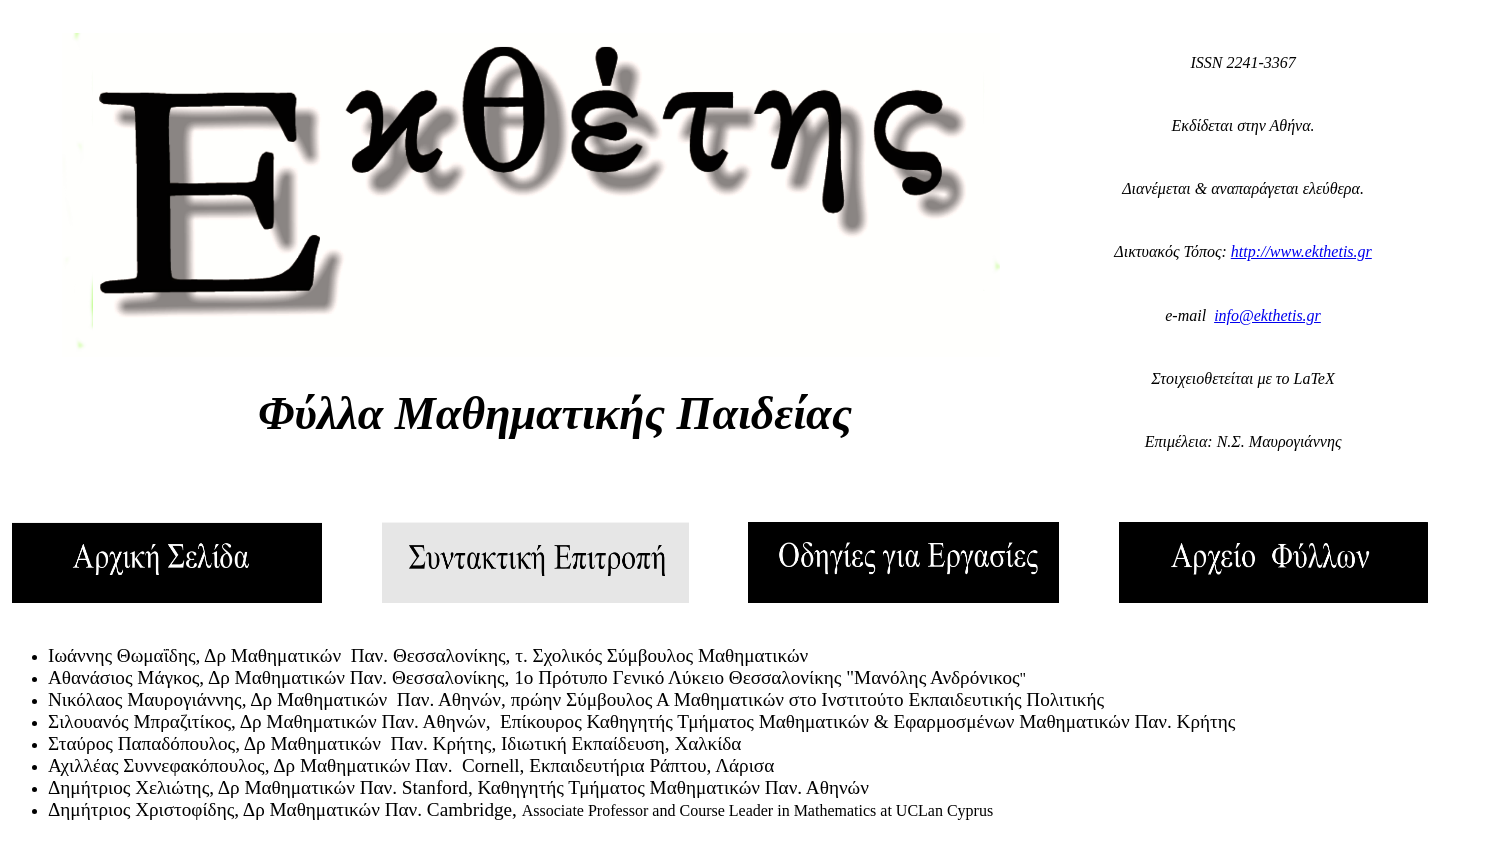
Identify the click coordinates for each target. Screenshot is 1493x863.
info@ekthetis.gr (1267, 315)
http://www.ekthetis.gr (1301, 251)
